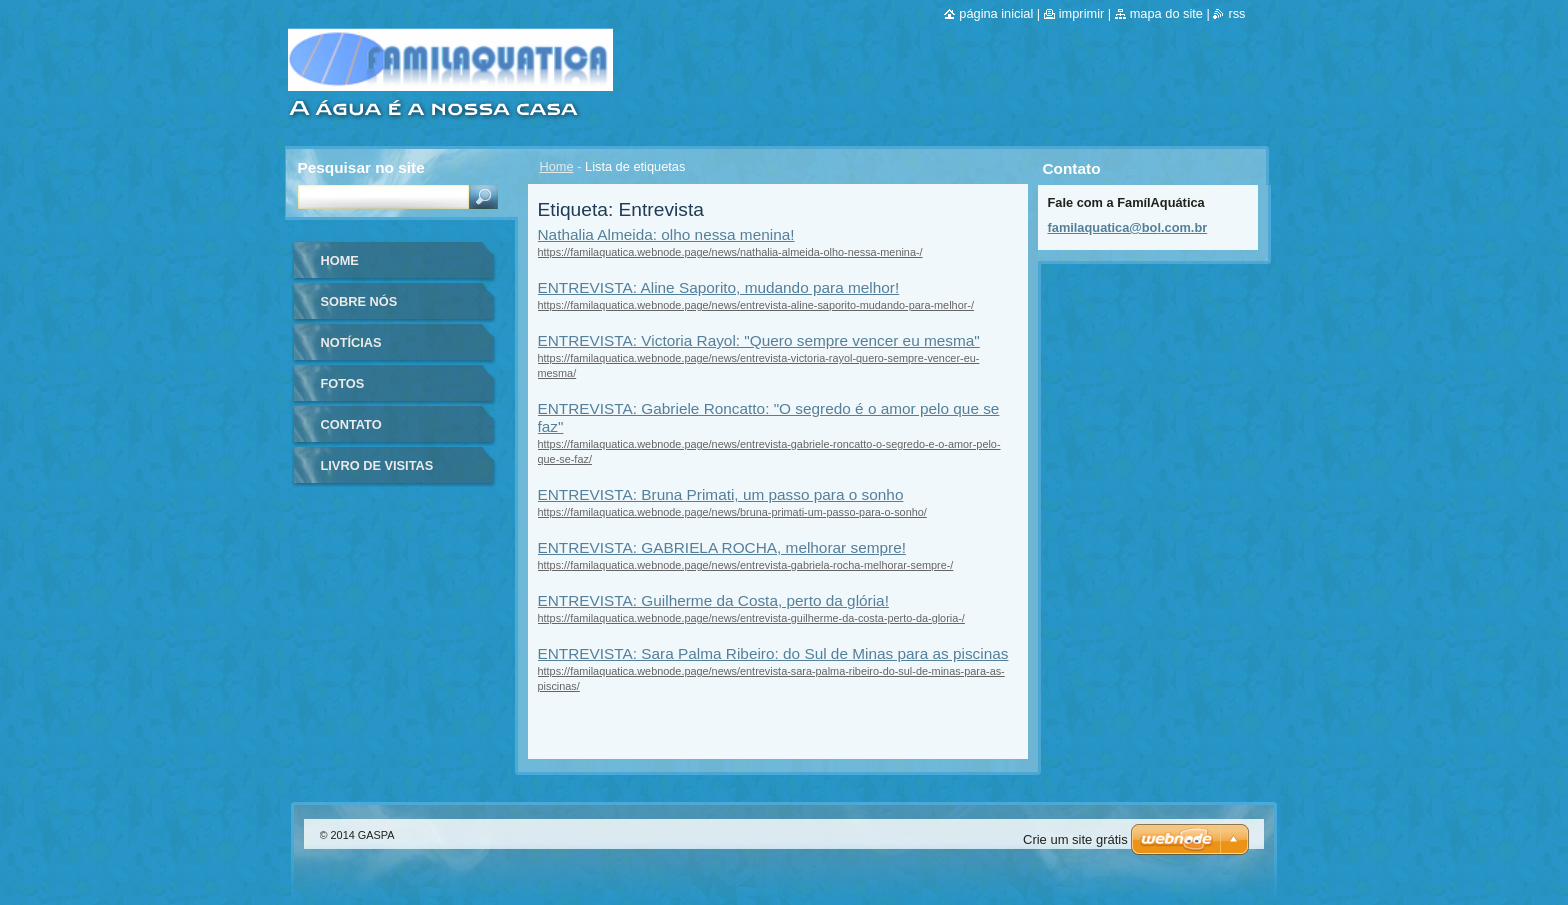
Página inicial (996, 13)
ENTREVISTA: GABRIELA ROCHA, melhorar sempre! (722, 547)
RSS (1236, 13)
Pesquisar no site (361, 167)
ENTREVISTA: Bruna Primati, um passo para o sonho (721, 494)
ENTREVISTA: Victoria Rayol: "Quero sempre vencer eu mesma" (759, 340)
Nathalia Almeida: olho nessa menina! (666, 234)
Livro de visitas (377, 465)
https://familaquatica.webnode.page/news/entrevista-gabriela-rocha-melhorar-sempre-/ (746, 565)
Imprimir (1082, 13)
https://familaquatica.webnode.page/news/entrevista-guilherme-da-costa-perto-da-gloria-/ (751, 618)
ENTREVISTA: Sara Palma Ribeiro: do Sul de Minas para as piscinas (773, 653)
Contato (351, 424)
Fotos (343, 383)
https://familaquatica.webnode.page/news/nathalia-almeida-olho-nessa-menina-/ (730, 252)
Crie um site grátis (1075, 839)
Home (557, 166)
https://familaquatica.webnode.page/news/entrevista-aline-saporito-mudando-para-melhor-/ (756, 305)
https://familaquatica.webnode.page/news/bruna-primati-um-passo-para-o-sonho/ (732, 512)
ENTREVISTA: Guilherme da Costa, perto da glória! (713, 600)
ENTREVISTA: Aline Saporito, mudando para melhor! (719, 287)
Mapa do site (1166, 13)
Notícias (351, 342)
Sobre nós (359, 301)
